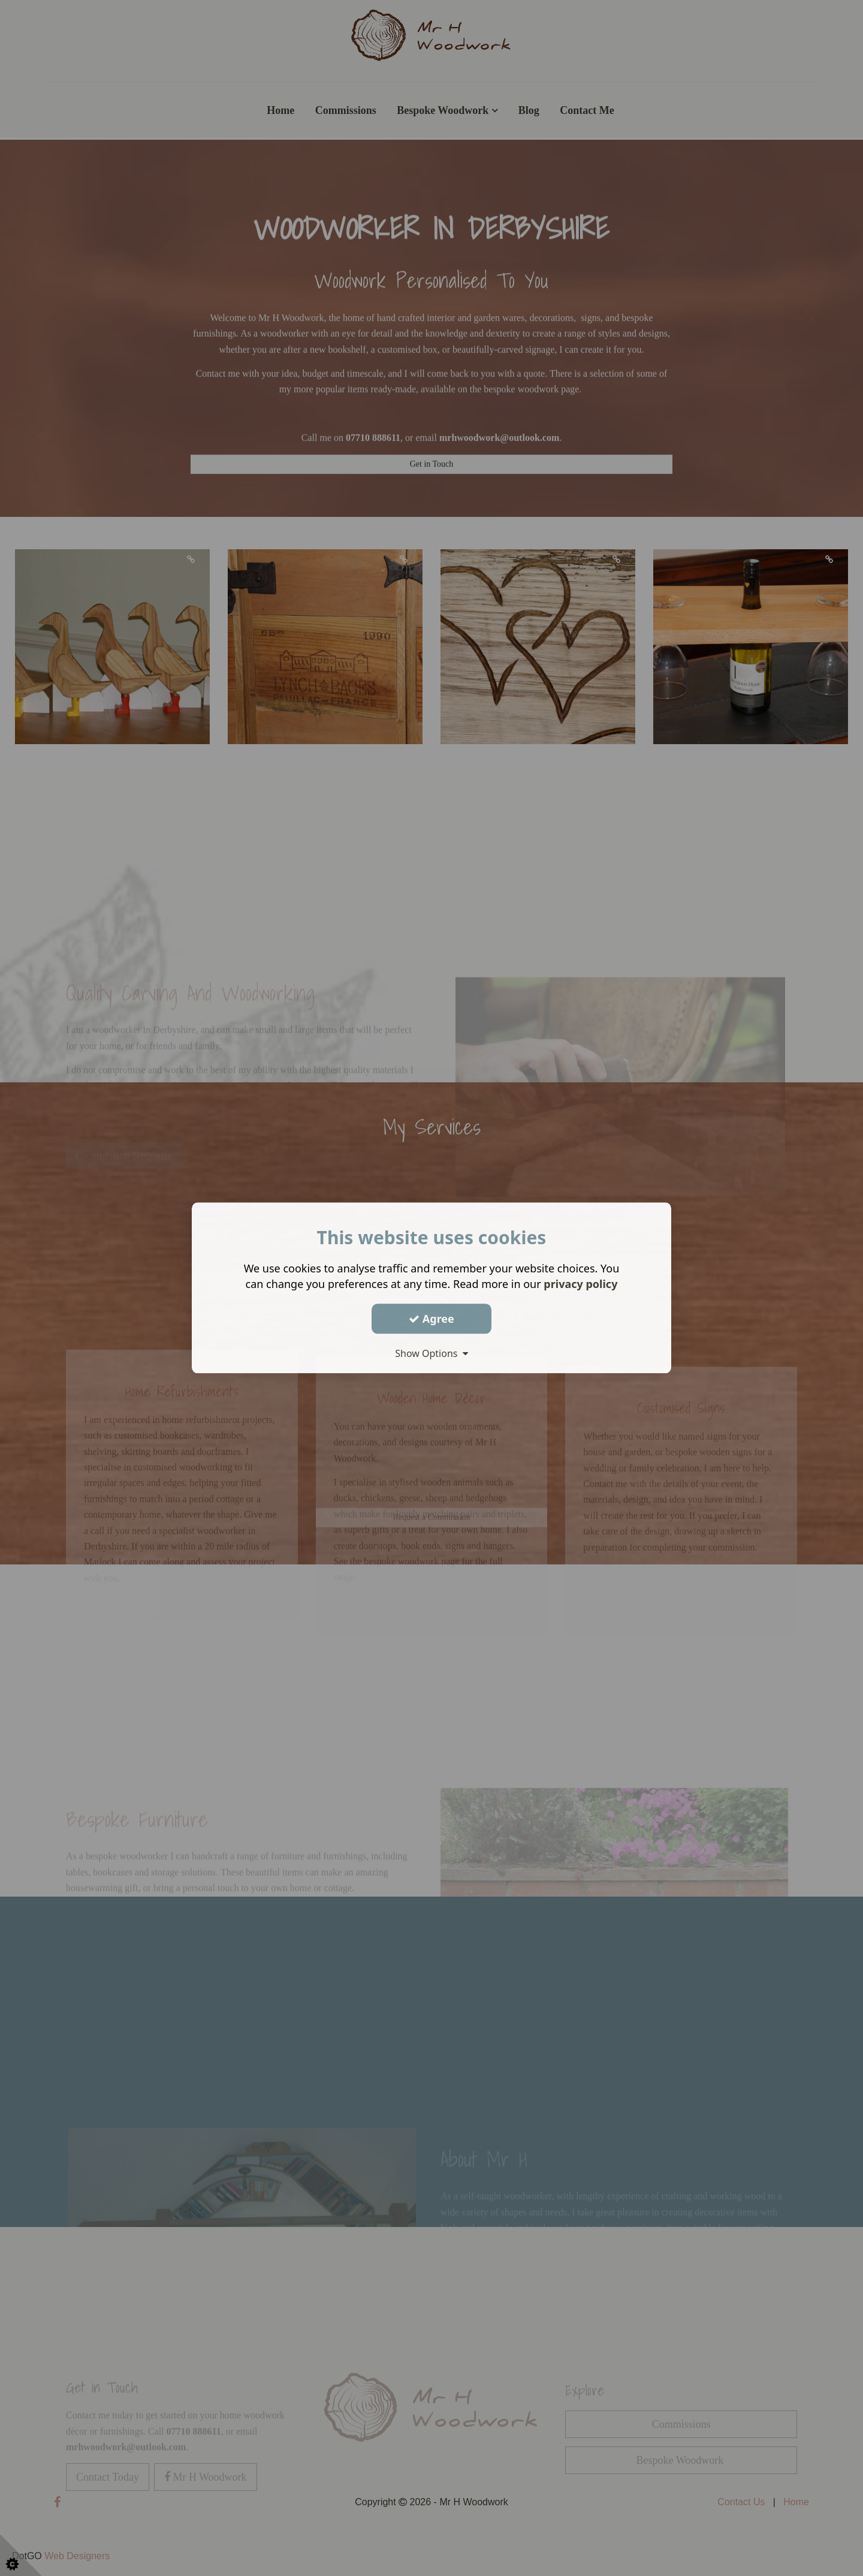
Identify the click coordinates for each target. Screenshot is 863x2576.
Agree (431, 1318)
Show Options (431, 1353)
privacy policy (580, 1284)
